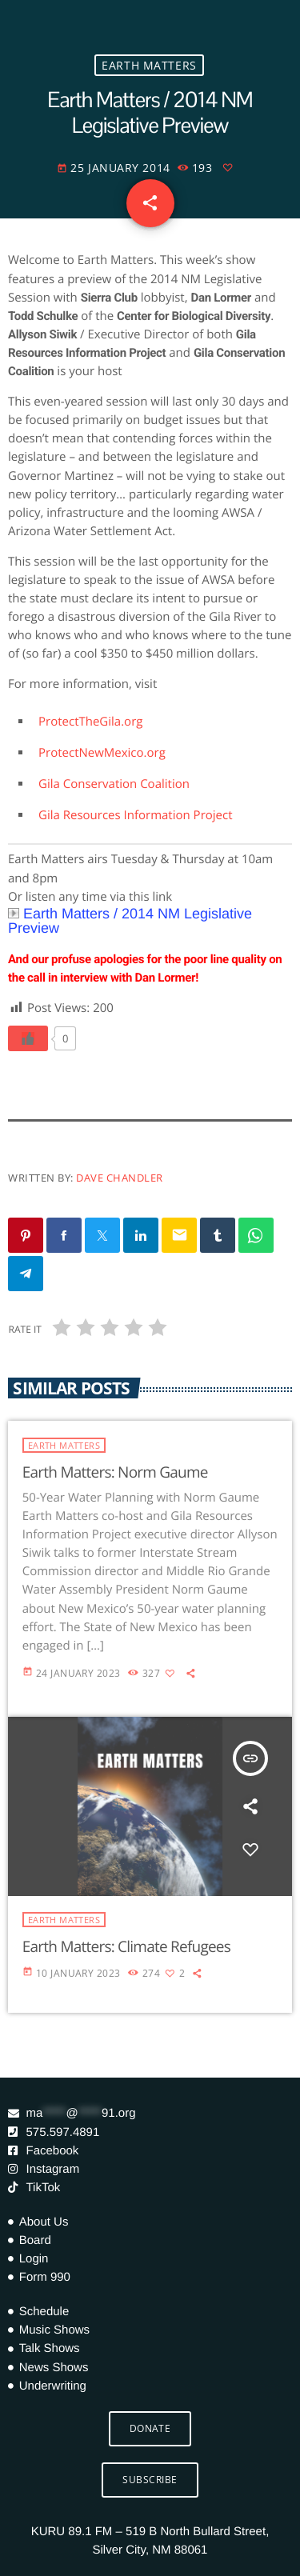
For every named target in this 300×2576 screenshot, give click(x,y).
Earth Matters (149, 65)
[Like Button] (28, 1038)
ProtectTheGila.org (90, 722)
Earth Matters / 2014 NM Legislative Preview (130, 921)
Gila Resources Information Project (135, 815)
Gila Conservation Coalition (114, 784)
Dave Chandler (119, 1177)
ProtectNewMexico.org (102, 753)
